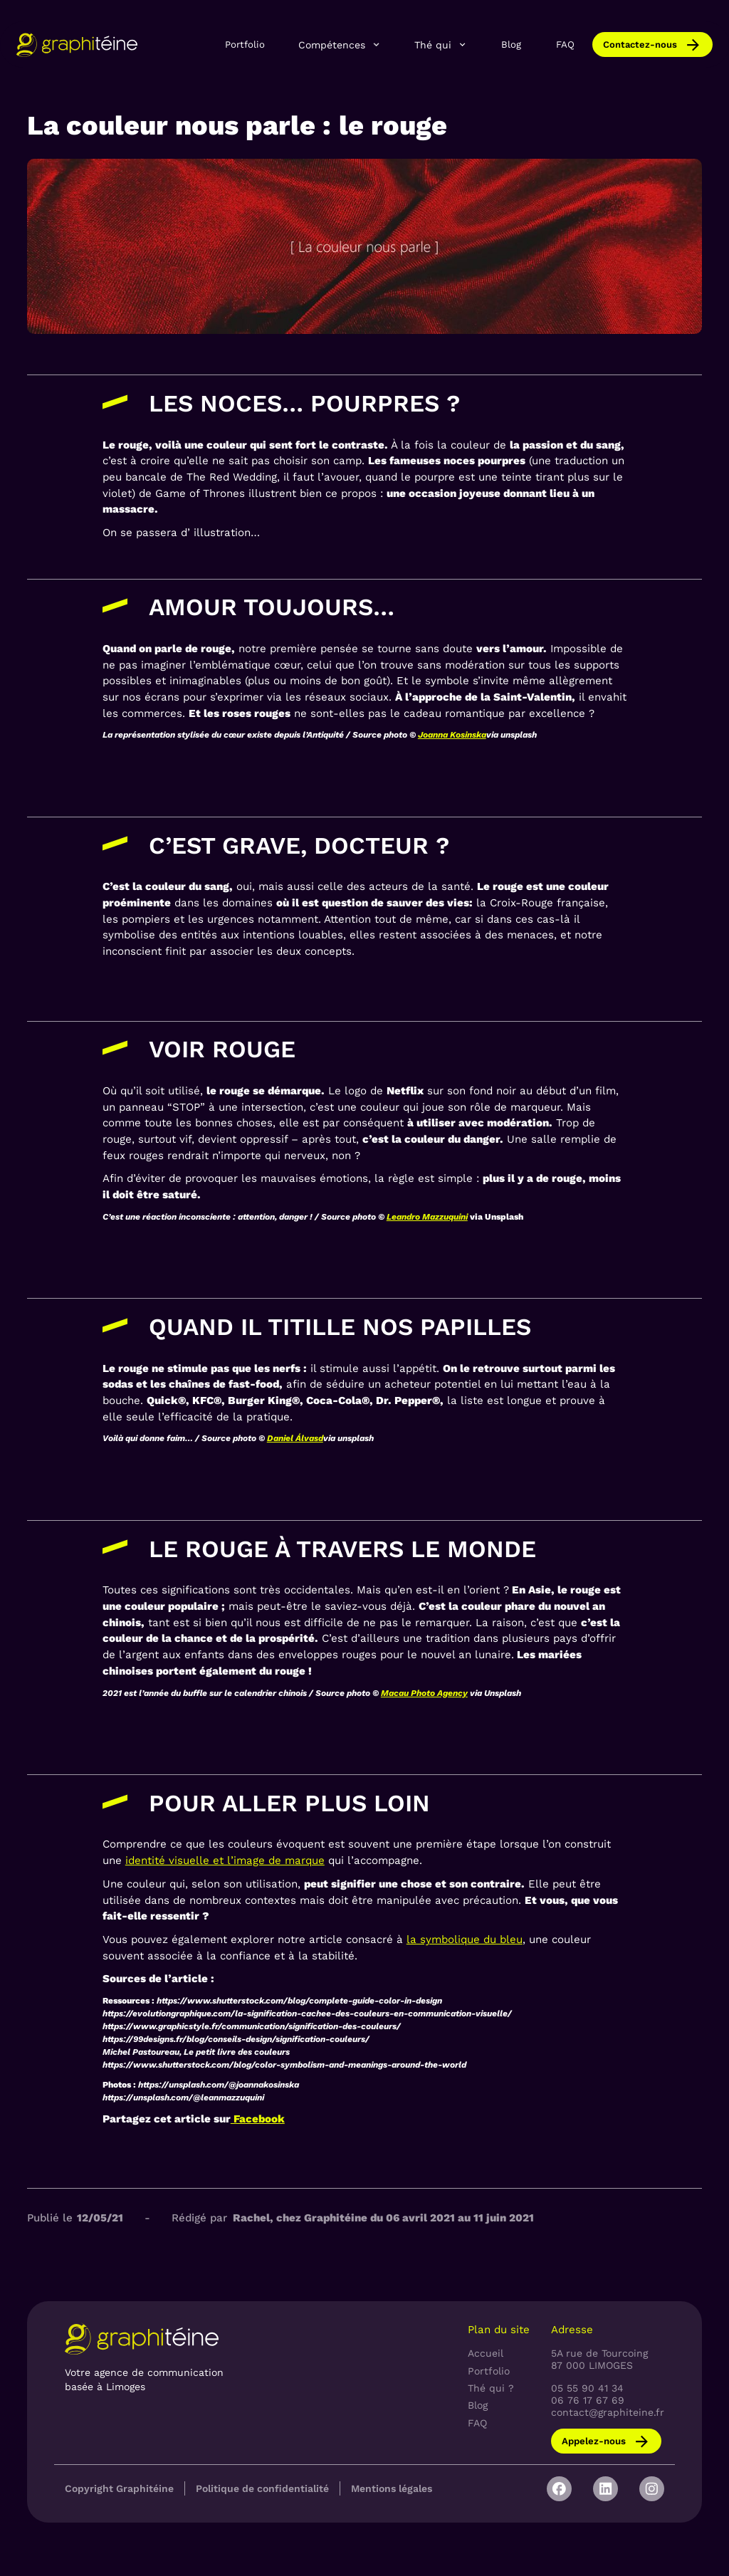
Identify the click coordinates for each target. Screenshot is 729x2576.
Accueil (485, 2353)
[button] (340, 45)
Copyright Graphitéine (119, 2488)
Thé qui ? (491, 2388)
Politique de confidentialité (262, 2488)
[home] (76, 44)
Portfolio (245, 44)
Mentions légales (391, 2488)
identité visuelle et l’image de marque (225, 1860)
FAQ (565, 44)
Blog (511, 44)
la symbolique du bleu (465, 1939)
